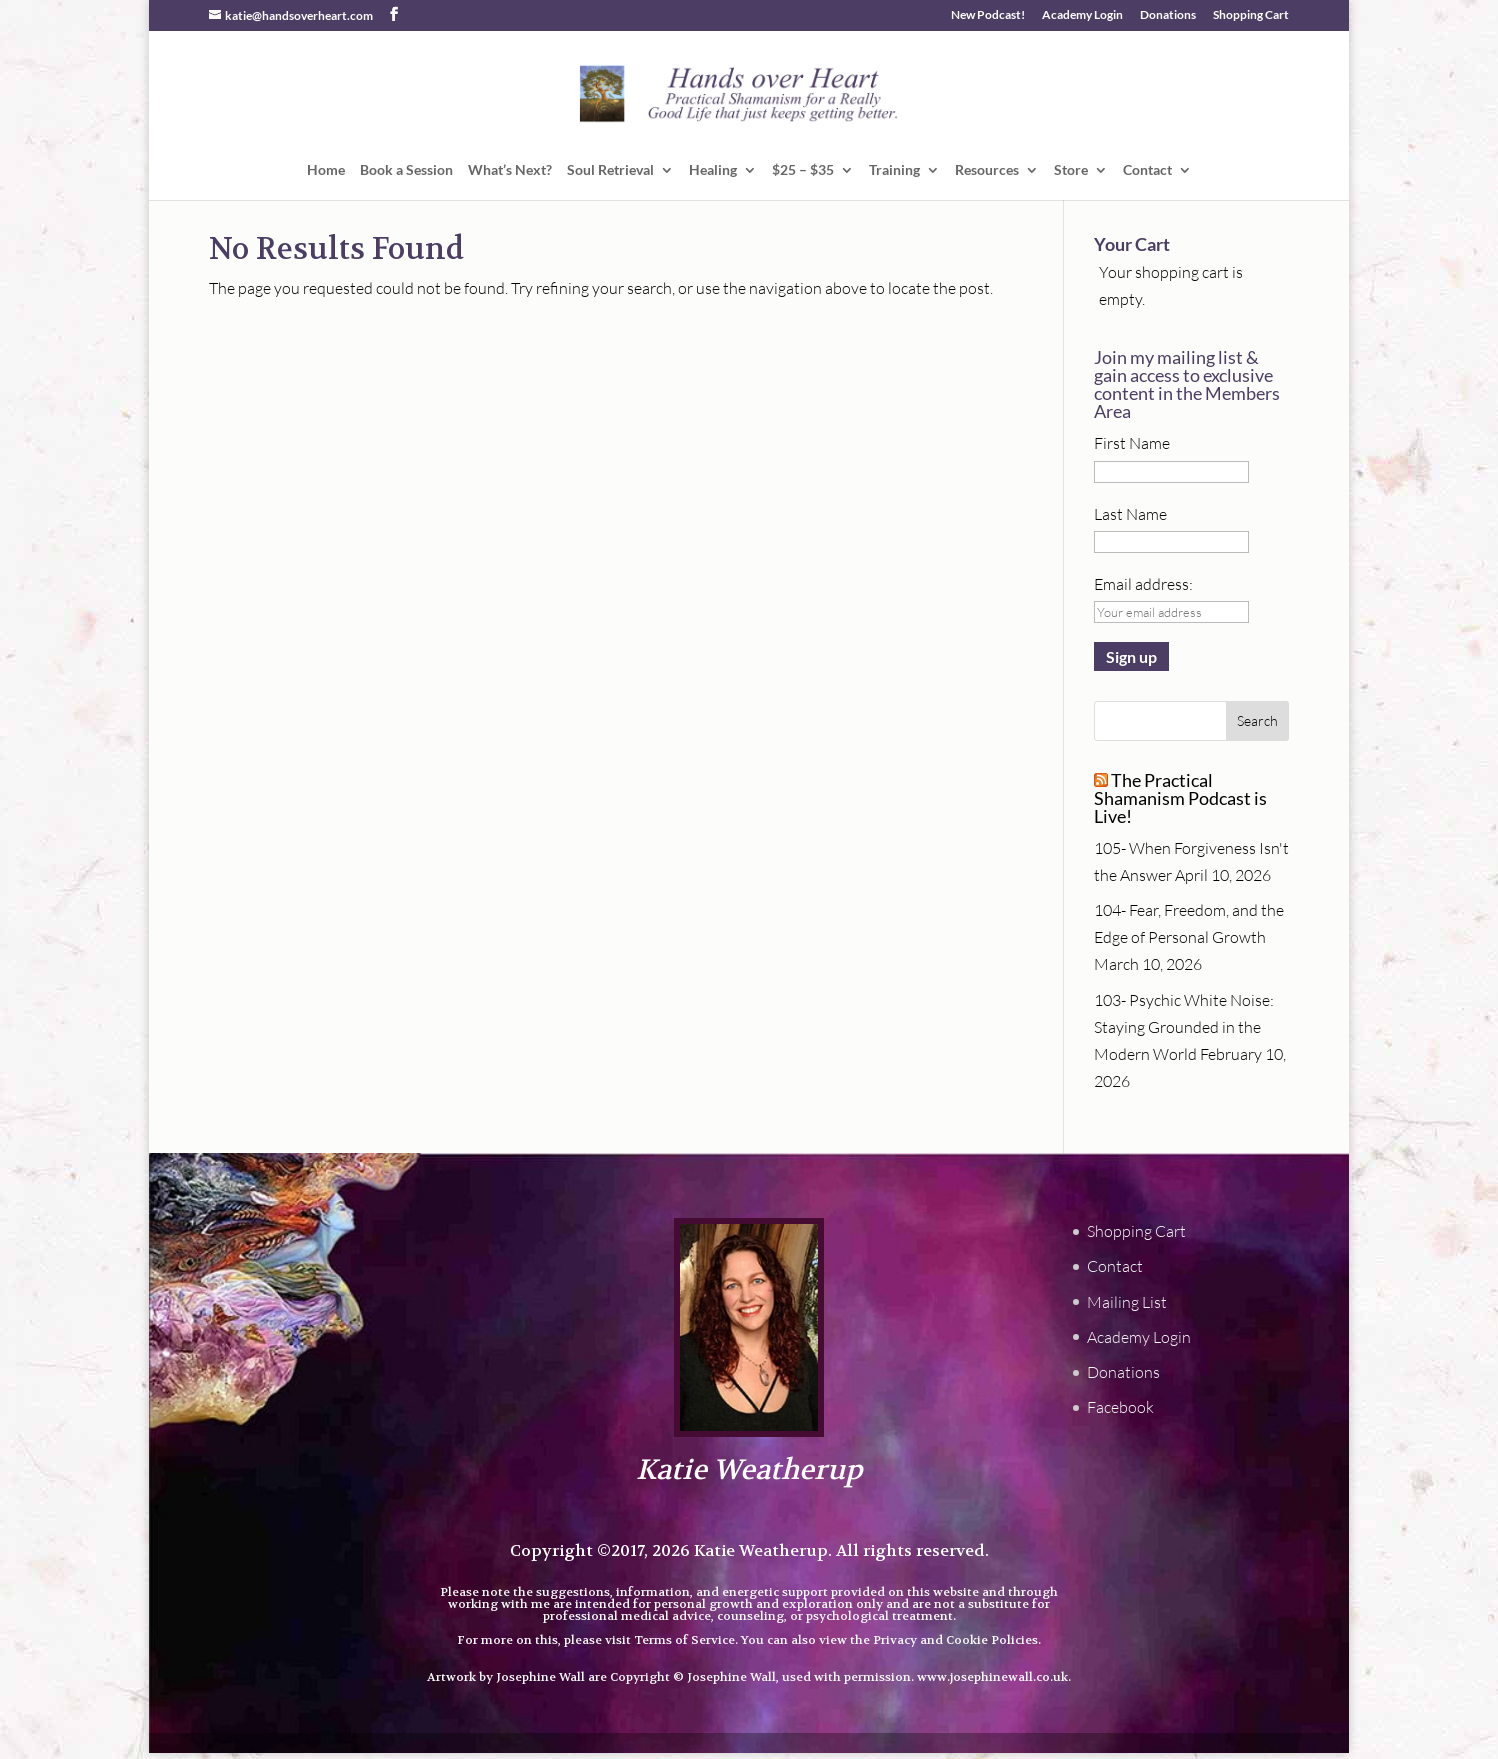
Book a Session (406, 170)
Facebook (1120, 1407)
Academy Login (1082, 15)
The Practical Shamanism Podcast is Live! (1180, 798)
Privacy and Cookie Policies (955, 1640)
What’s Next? (510, 170)
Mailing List (1127, 1302)
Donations (1168, 15)
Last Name (1130, 514)
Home (326, 170)
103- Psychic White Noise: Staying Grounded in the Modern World (1184, 1027)
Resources (987, 170)
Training (894, 170)
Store (1071, 170)
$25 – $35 (803, 170)
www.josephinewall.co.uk (992, 1677)
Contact (1147, 170)
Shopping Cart (1251, 15)
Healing (713, 170)
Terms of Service (684, 1640)
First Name (1132, 443)
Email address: (1143, 584)
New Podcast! (988, 15)
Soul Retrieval (610, 170)
